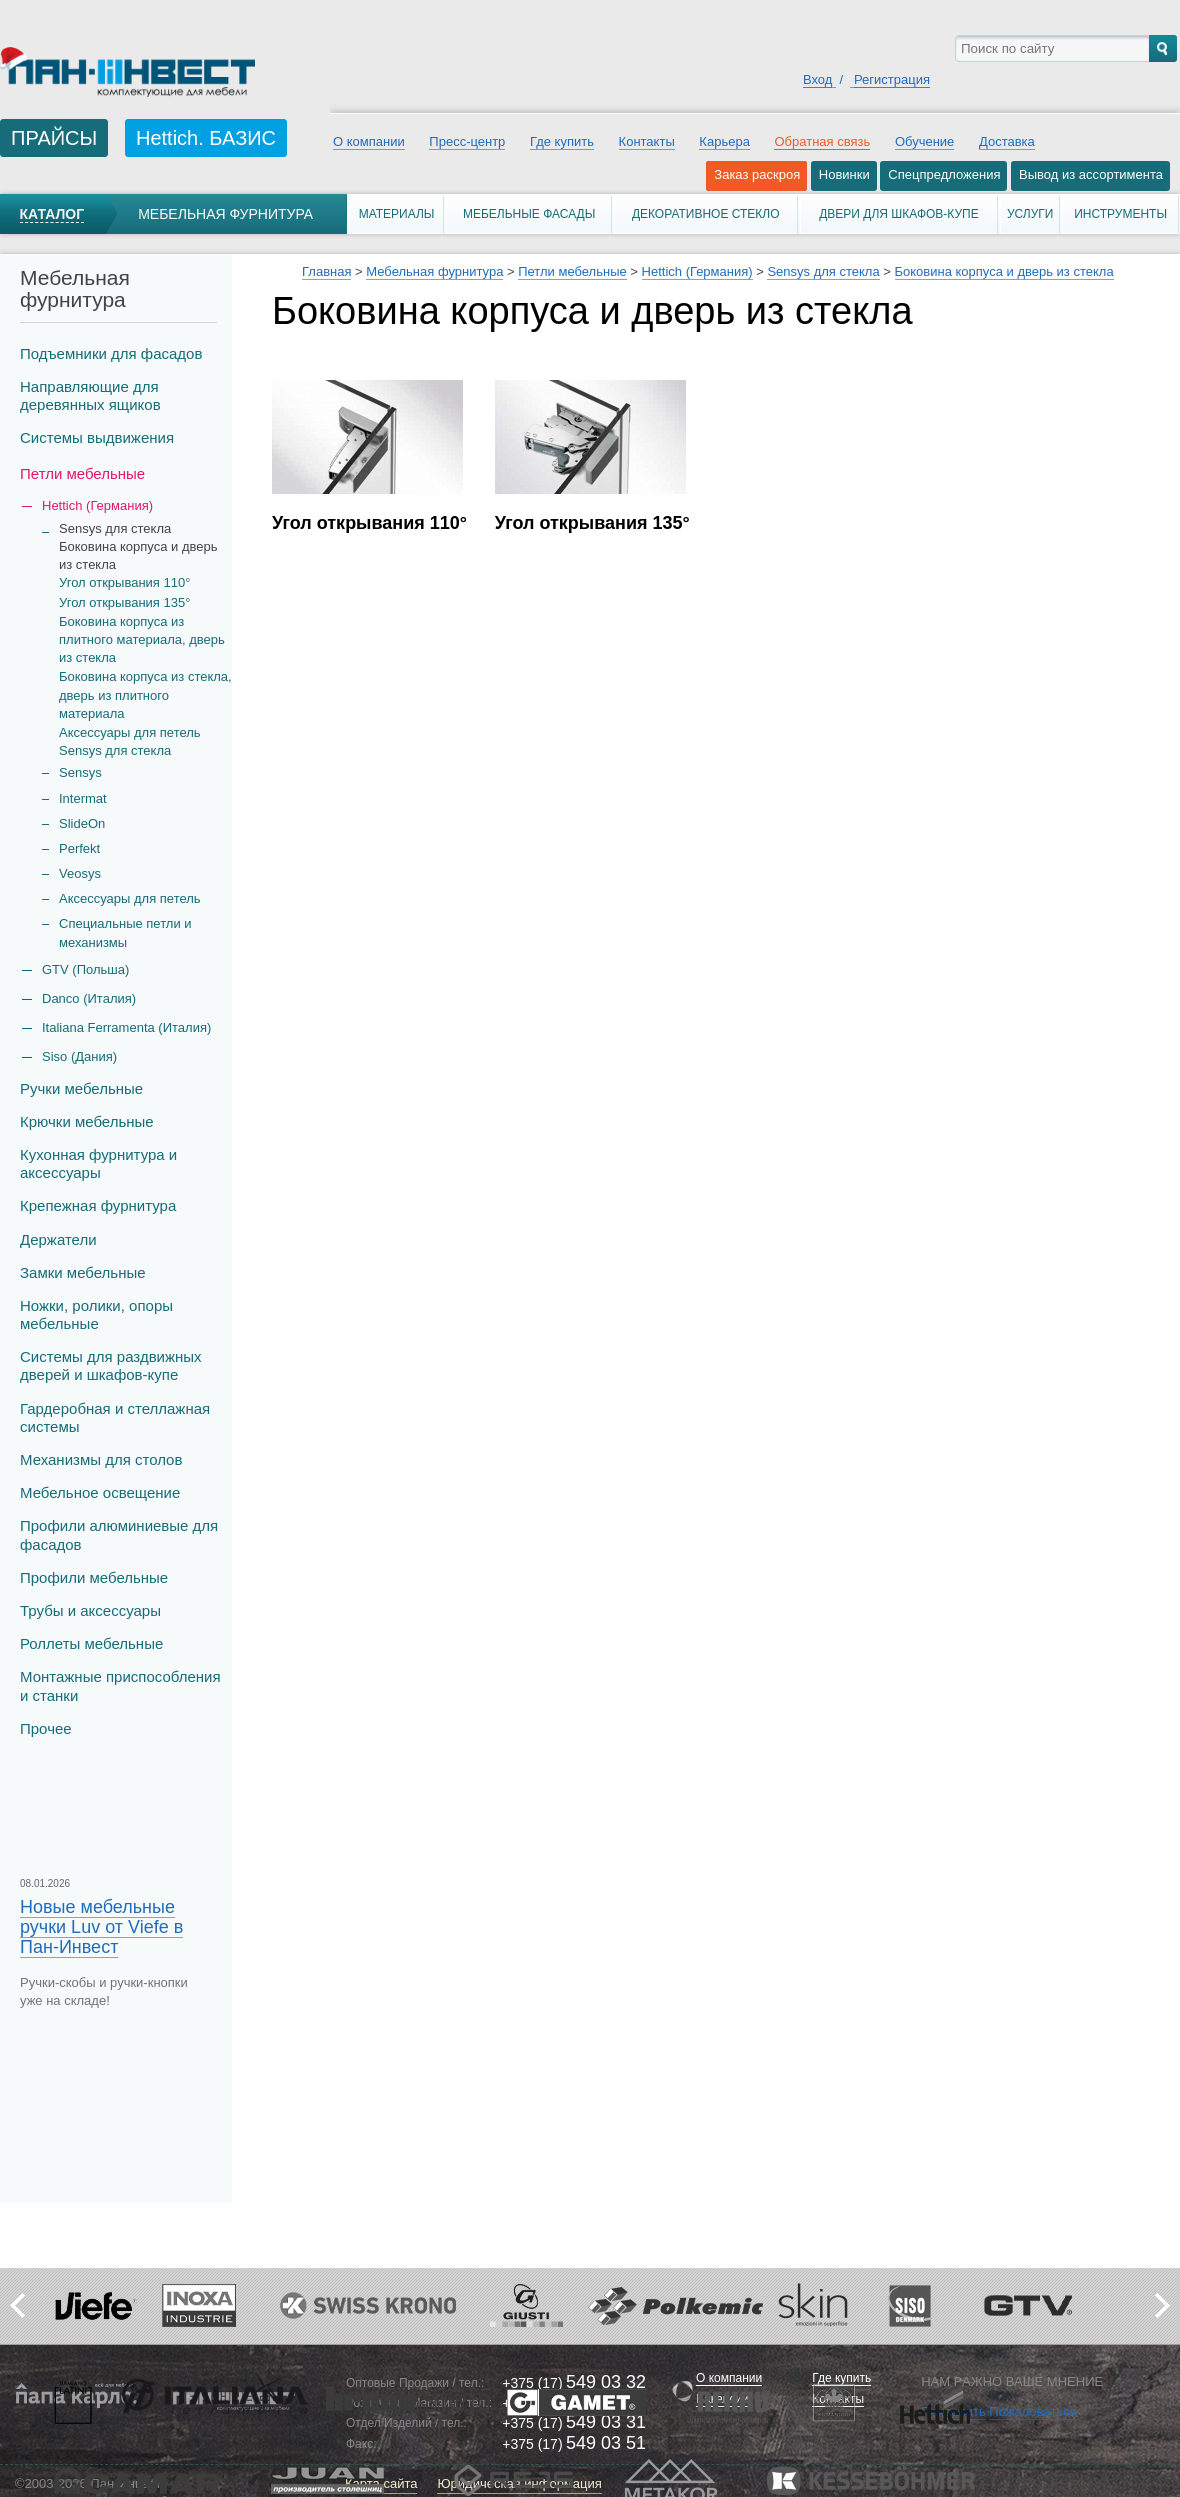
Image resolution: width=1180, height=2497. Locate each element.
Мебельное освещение (100, 1492)
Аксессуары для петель (130, 898)
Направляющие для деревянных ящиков (90, 395)
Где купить (562, 141)
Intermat (83, 798)
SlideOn (82, 823)
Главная (326, 271)
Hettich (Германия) (697, 271)
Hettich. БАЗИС (206, 138)
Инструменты (1120, 214)
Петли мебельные (82, 473)
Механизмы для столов (101, 1459)
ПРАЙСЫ (54, 138)
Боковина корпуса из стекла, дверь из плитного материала (145, 694)
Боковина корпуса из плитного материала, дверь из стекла (142, 639)
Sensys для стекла (823, 271)
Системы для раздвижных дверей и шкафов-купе (111, 1365)
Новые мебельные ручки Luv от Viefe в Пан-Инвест (101, 1927)
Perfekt (79, 848)
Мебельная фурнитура (225, 214)
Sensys (80, 772)
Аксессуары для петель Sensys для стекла (130, 741)
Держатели (58, 1239)
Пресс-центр (467, 141)
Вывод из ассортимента (1091, 174)
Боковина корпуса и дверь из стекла (1004, 271)
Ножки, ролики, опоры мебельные (96, 1314)
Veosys (80, 873)
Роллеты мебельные (91, 1643)
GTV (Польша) (85, 969)
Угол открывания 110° (124, 582)
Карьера (724, 141)
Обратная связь (822, 141)
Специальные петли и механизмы (125, 932)
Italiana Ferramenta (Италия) (126, 1027)
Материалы (397, 214)
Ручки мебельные (81, 1088)
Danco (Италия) (89, 998)
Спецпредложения (944, 174)
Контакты (647, 141)
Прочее (46, 1728)
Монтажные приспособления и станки (120, 1685)
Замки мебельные (83, 1272)
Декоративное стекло (706, 214)
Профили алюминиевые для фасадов (119, 1534)
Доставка (1007, 141)
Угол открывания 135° (124, 602)
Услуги (1030, 214)
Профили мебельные (94, 1577)
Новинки (844, 174)
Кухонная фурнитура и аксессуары (98, 1163)
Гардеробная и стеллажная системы (115, 1417)
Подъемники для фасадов (111, 353)
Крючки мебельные (87, 1121)
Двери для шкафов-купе (899, 214)
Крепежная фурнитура (98, 1205)
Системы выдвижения (97, 437)
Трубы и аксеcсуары (90, 1610)
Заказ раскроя (757, 174)
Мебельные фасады (529, 214)
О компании (369, 141)
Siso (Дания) (79, 1056)
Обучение (924, 141)
